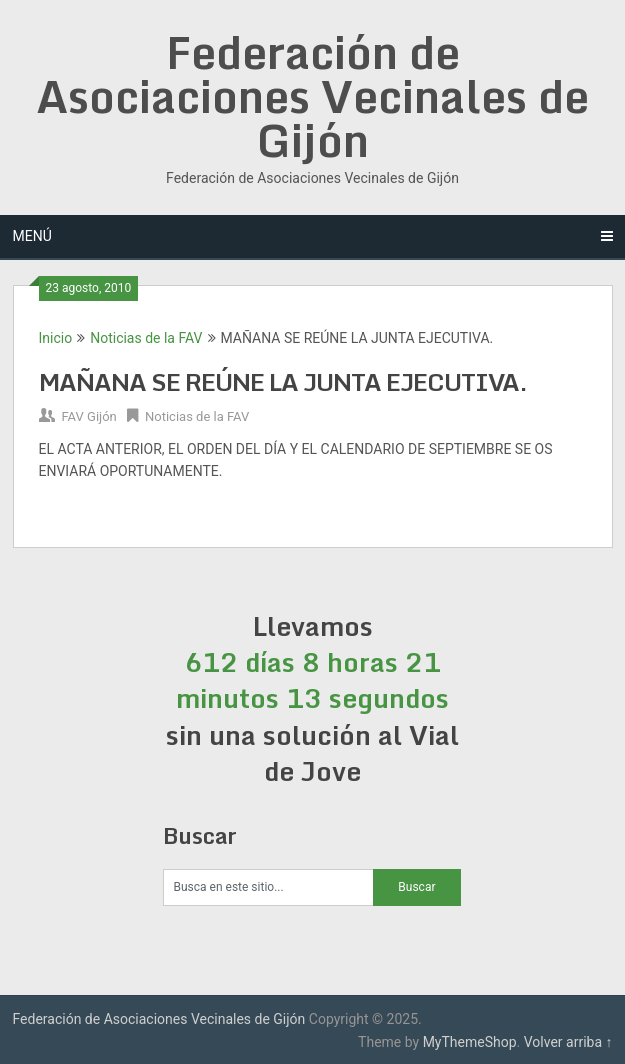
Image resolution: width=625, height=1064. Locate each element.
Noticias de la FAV (146, 338)
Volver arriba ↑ (568, 1042)
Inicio (56, 338)
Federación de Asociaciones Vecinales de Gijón (312, 96)
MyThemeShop (470, 1042)
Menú (32, 236)
